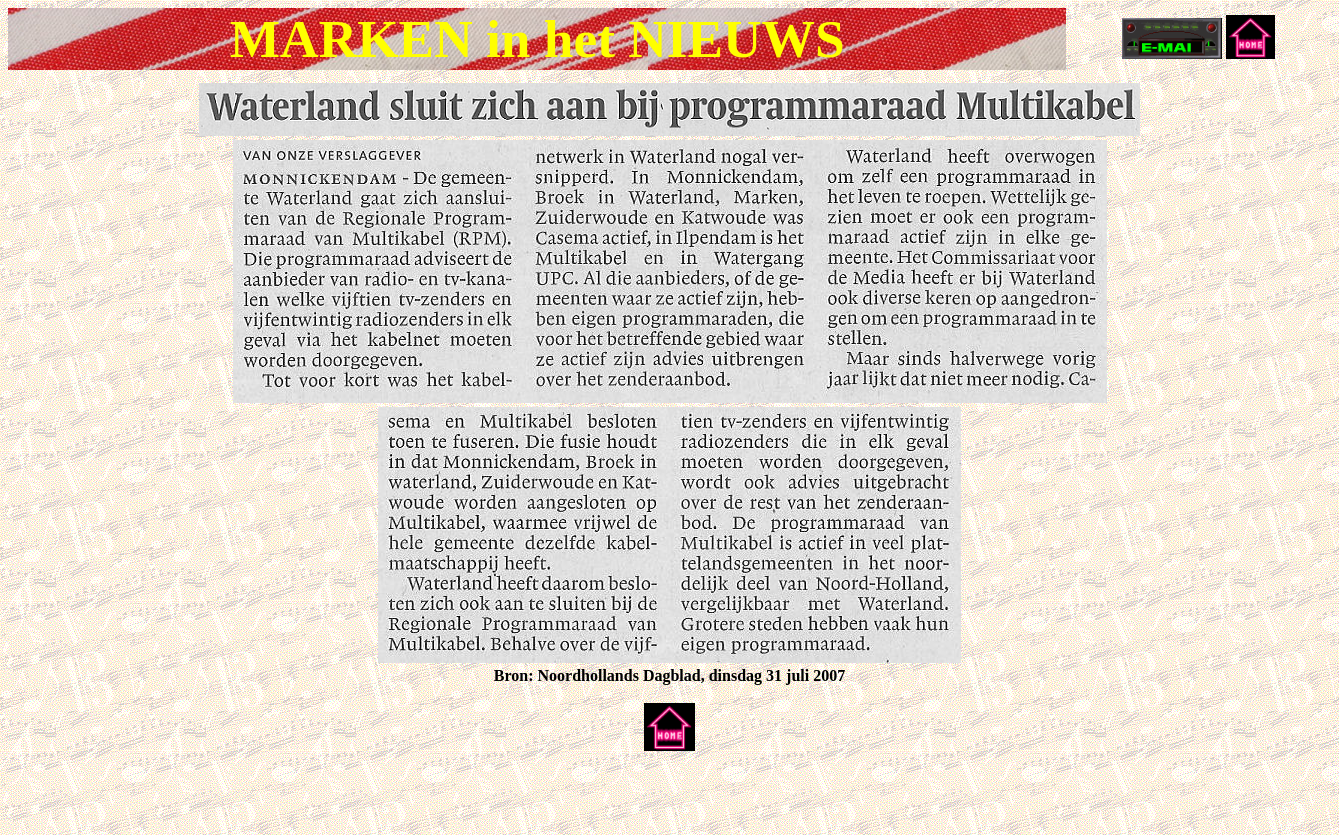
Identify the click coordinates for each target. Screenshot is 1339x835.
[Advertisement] (242, 797)
